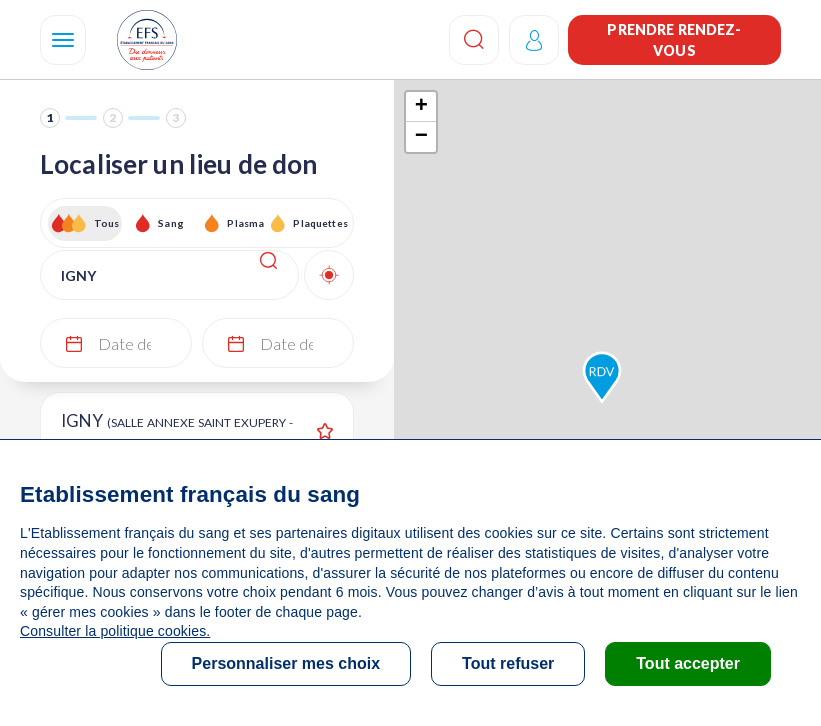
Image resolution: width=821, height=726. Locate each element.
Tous (107, 223)
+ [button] (421, 107)
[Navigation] (63, 40)
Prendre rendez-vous (674, 40)
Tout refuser (508, 663)
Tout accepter (688, 663)
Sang (171, 223)
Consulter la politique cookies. (115, 631)
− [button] (421, 137)
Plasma (245, 223)
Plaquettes (319, 223)
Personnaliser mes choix (286, 663)
